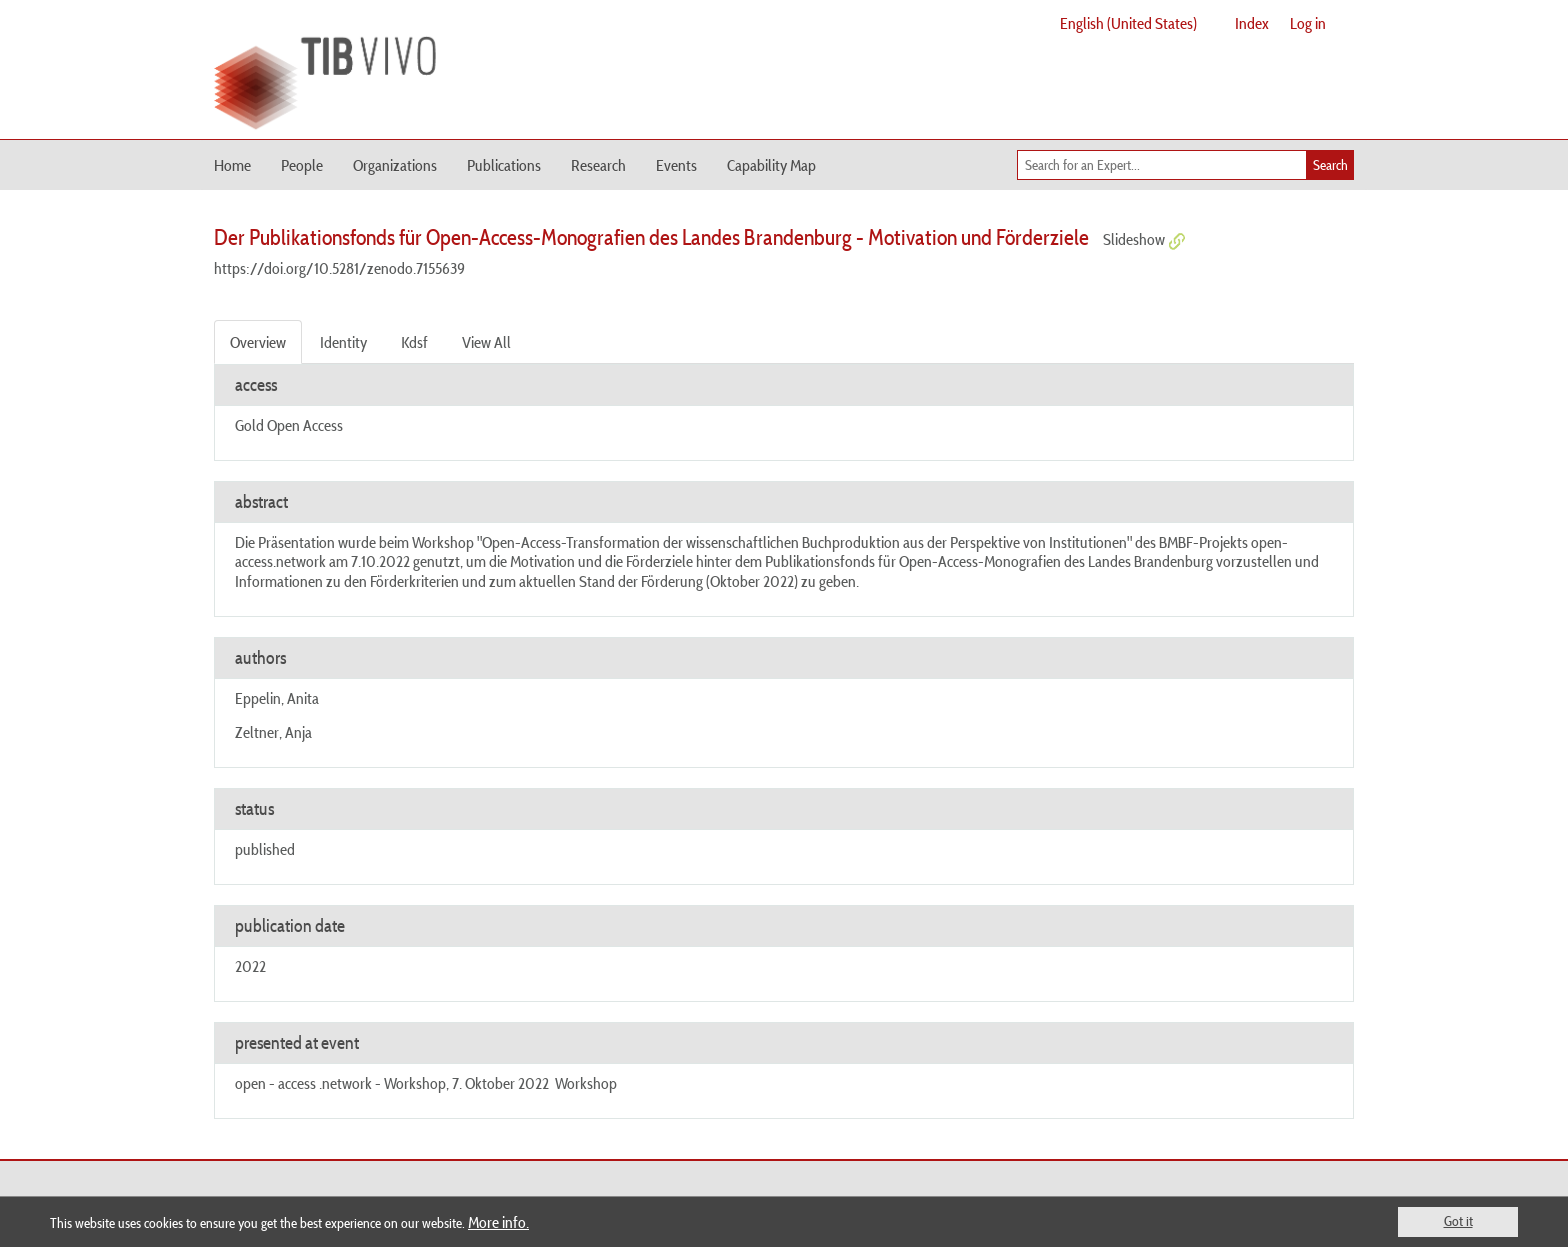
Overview (258, 342)
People (302, 165)
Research (598, 165)
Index (1252, 23)
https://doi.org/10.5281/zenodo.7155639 (339, 268)
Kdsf (414, 342)
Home (232, 165)
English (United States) (1128, 23)
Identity (343, 342)
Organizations (395, 165)
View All (486, 342)
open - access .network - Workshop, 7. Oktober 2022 (392, 1083)
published (265, 849)
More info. (498, 1222)
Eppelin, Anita (277, 698)
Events (676, 165)
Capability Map (771, 165)
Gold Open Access (289, 425)
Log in (1308, 23)
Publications (504, 165)
